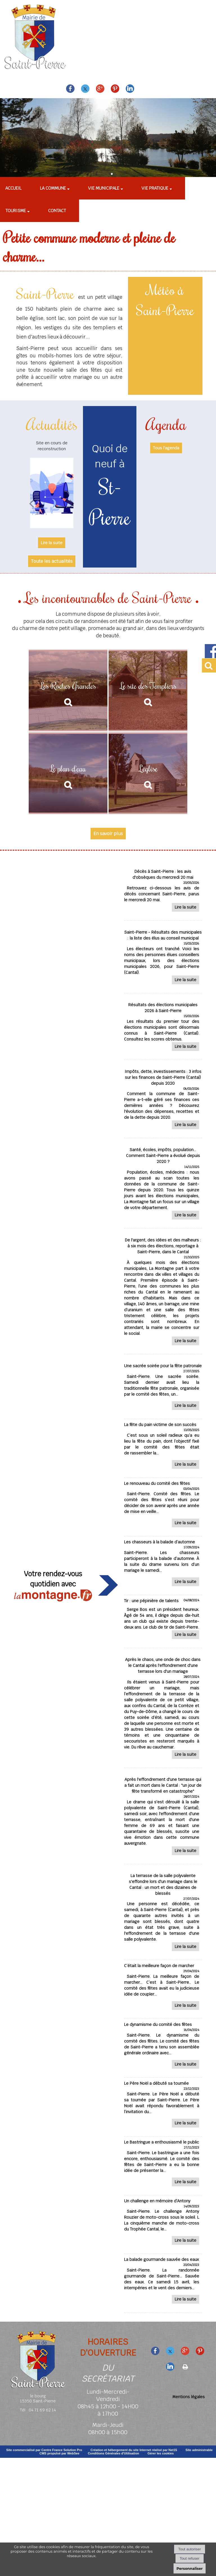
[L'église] (148, 774)
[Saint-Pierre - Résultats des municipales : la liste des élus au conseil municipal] (163, 958)
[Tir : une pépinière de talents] (163, 1622)
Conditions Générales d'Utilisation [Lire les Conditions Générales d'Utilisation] (113, 2453)
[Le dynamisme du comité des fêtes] (163, 2049)
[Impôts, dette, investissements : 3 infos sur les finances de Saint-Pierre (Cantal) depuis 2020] (163, 1100)
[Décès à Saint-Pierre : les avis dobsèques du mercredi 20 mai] (163, 891)
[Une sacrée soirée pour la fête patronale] (163, 1388)
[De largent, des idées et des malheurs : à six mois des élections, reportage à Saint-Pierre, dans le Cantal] (163, 1292)
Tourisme (15, 210)
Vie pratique (154, 188)
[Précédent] (31, 503)
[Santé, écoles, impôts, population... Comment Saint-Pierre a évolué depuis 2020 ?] (163, 1184)
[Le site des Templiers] (148, 691)
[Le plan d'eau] (68, 774)
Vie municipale (103, 188)
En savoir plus (108, 834)
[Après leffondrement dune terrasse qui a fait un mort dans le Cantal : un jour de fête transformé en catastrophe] (163, 1817)
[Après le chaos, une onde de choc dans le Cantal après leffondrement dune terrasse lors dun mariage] (163, 1709)
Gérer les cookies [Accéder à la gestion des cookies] (161, 2453)
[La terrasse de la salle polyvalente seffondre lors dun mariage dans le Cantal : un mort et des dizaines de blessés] (163, 1913)
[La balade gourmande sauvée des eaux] (163, 2284)
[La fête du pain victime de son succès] (163, 1449)
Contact (57, 210)
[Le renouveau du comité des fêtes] (163, 1508)
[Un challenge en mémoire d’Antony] (163, 2226)
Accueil (13, 188)
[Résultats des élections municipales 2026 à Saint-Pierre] (163, 1028)
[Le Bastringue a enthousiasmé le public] (163, 2167)
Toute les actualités (52, 561)
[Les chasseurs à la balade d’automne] (163, 1567)
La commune (53, 188)
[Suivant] (72, 503)
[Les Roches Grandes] (68, 691)
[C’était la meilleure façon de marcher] (163, 1990)
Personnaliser (189, 2568)
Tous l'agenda (166, 447)
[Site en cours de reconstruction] (51, 492)
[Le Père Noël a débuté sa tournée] (163, 2108)
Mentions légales (188, 2396)
